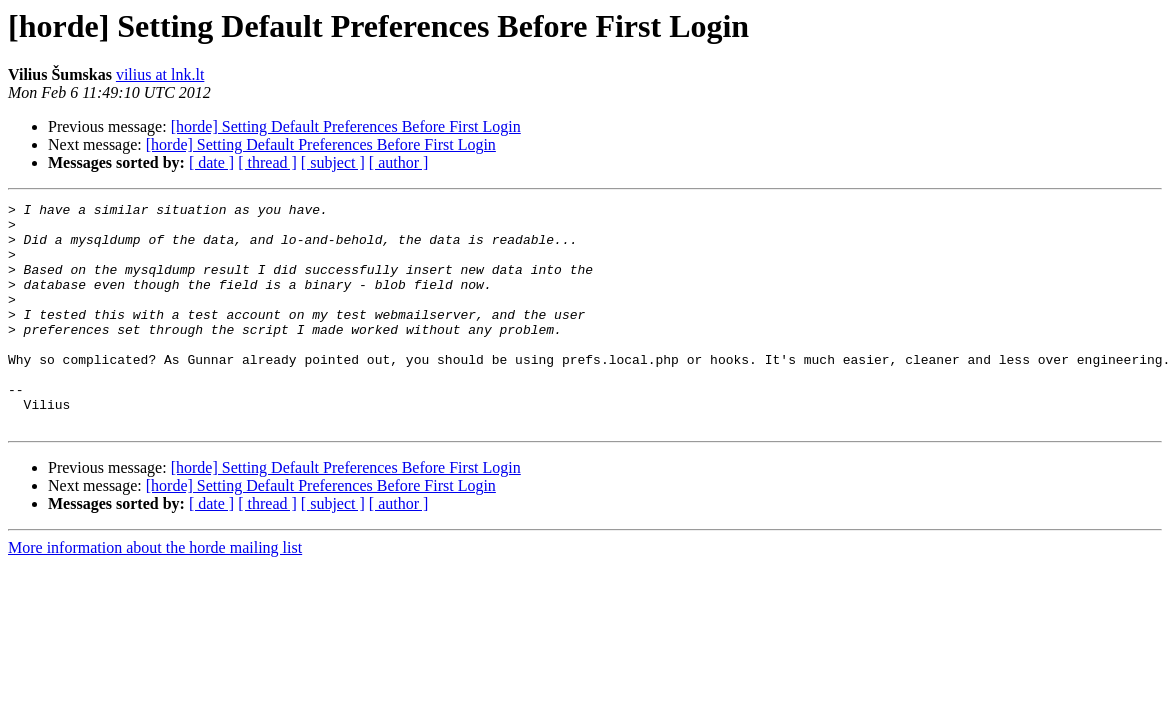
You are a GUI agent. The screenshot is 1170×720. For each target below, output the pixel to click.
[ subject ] (333, 162)
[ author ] (399, 162)
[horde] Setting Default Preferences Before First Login (346, 126)
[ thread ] (267, 162)
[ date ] (211, 162)
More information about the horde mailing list (155, 592)
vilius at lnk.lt (160, 74)
